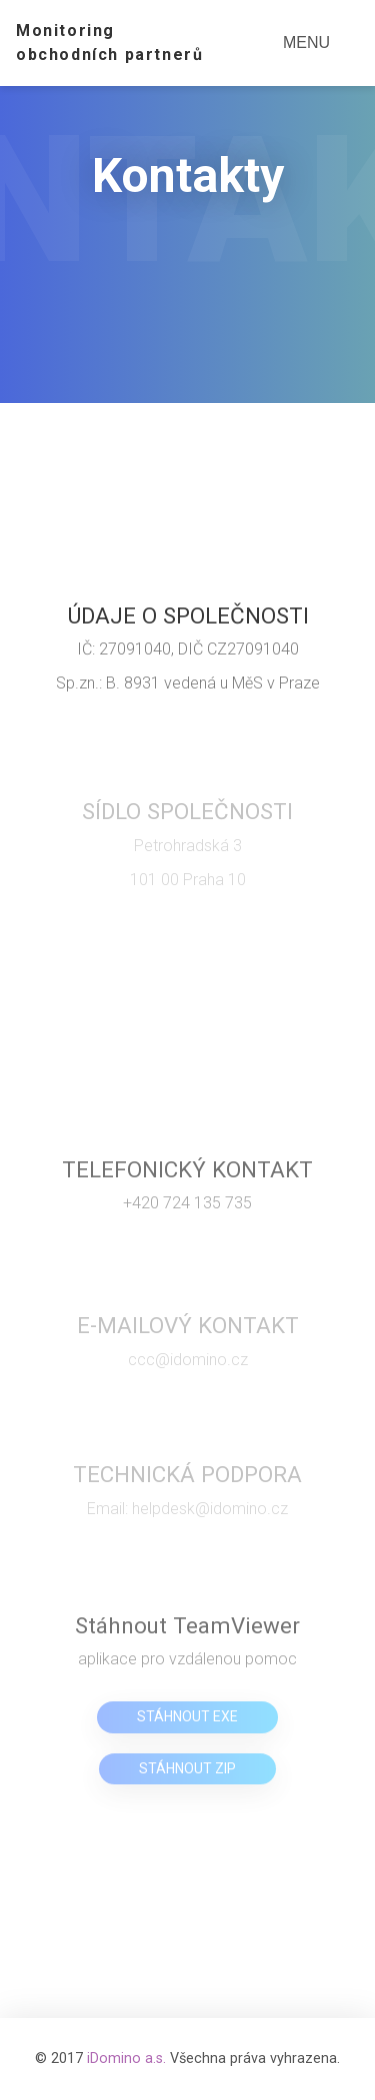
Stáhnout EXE (187, 1721)
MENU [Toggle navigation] (306, 42)
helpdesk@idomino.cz (210, 1512)
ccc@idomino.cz (188, 1364)
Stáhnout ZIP (187, 1772)
